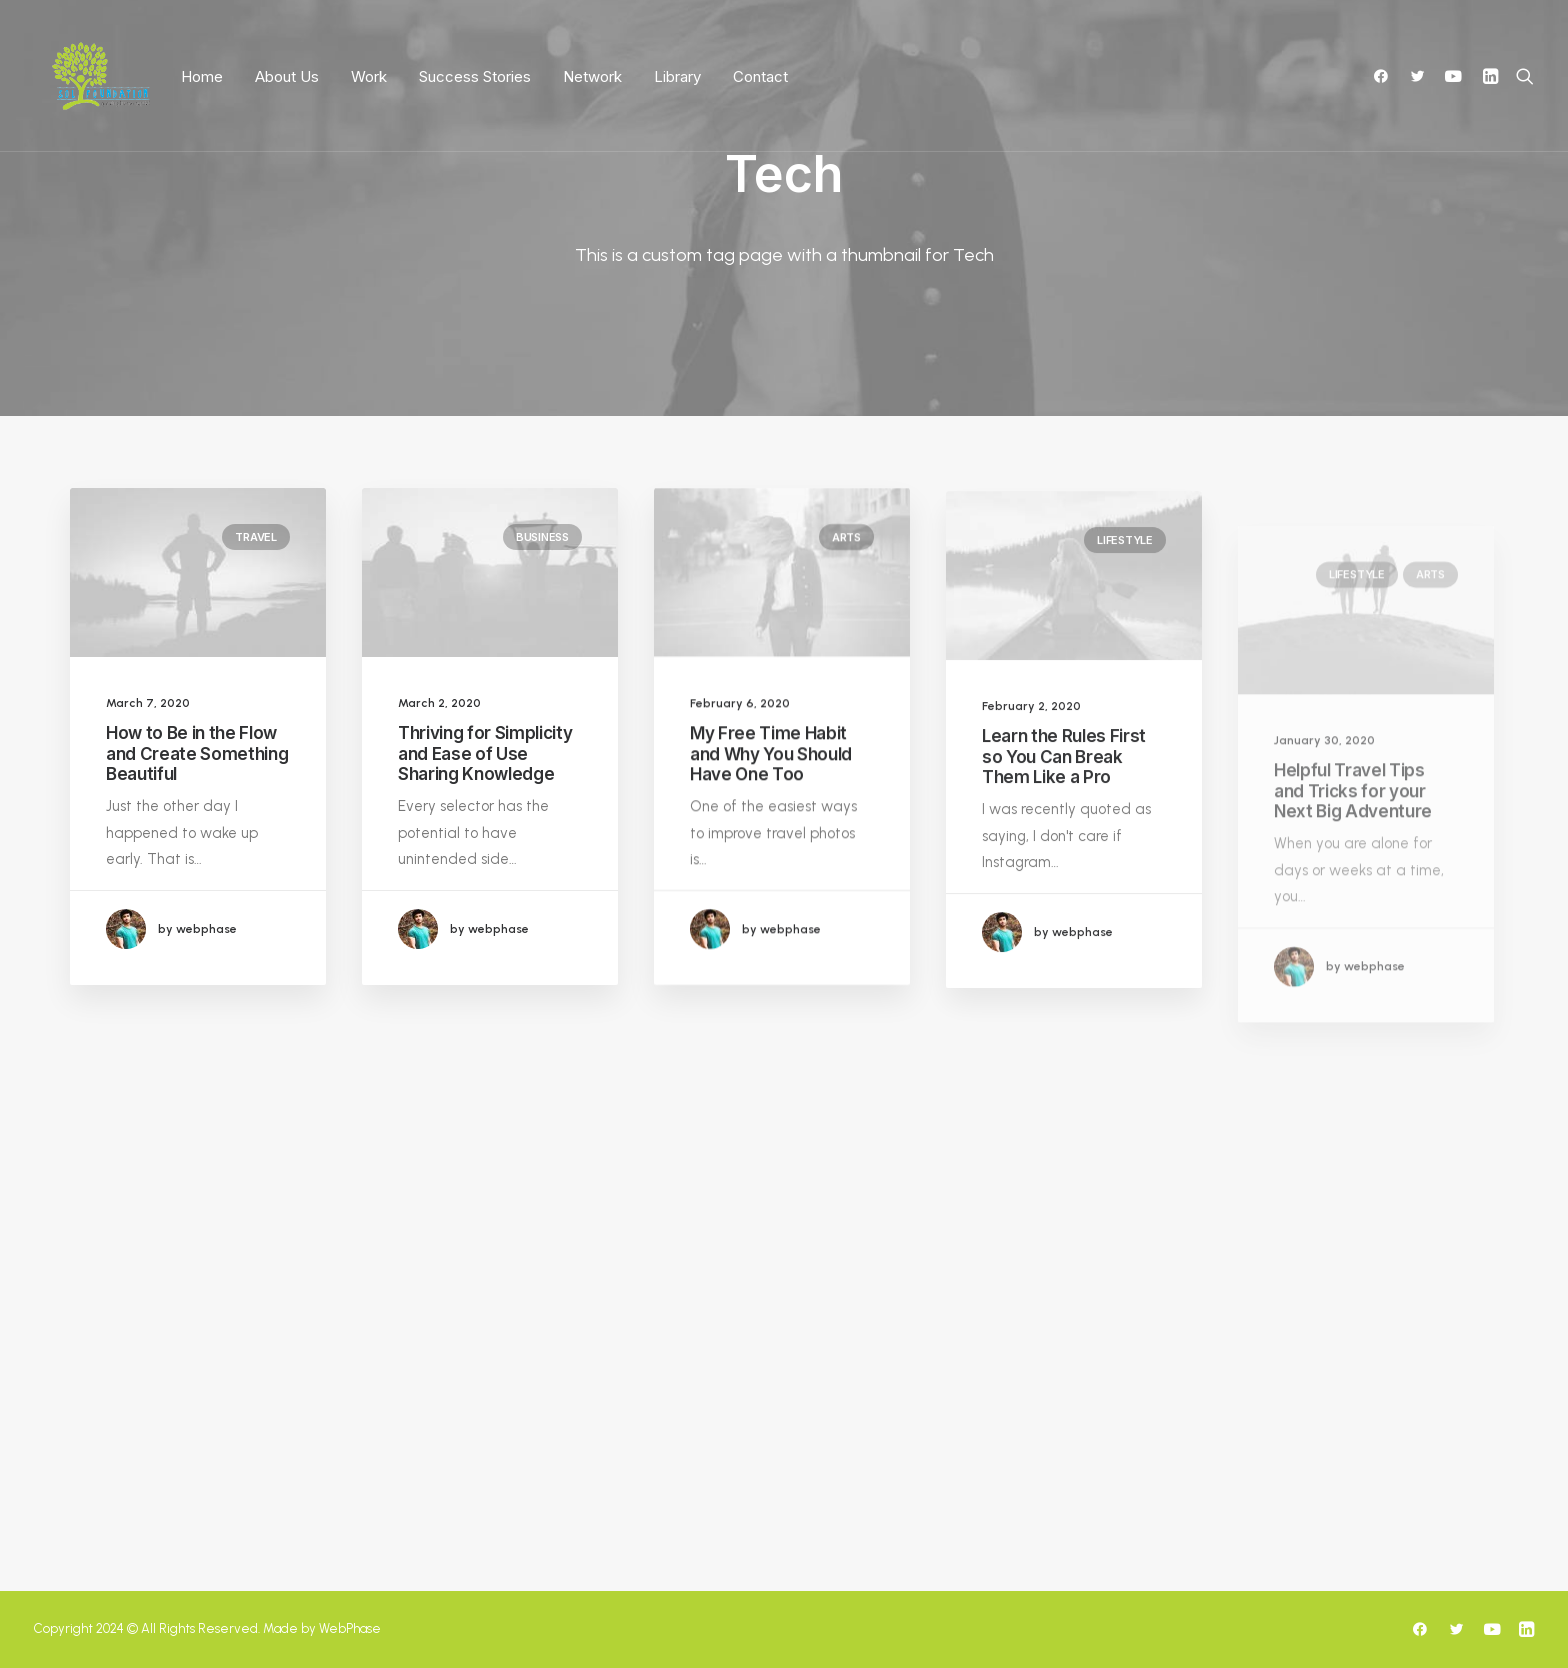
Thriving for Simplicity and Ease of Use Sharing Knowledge (485, 753)
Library (677, 76)
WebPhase (350, 1628)
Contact (760, 76)
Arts (846, 554)
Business (542, 537)
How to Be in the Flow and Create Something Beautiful (197, 753)
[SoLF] (100, 76)
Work (369, 76)
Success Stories (475, 76)
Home (202, 76)
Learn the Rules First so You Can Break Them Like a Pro (1064, 806)
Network (592, 76)
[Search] (1520, 76)
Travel (256, 537)
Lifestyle (1125, 590)
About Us (287, 76)
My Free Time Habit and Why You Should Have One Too (771, 770)
